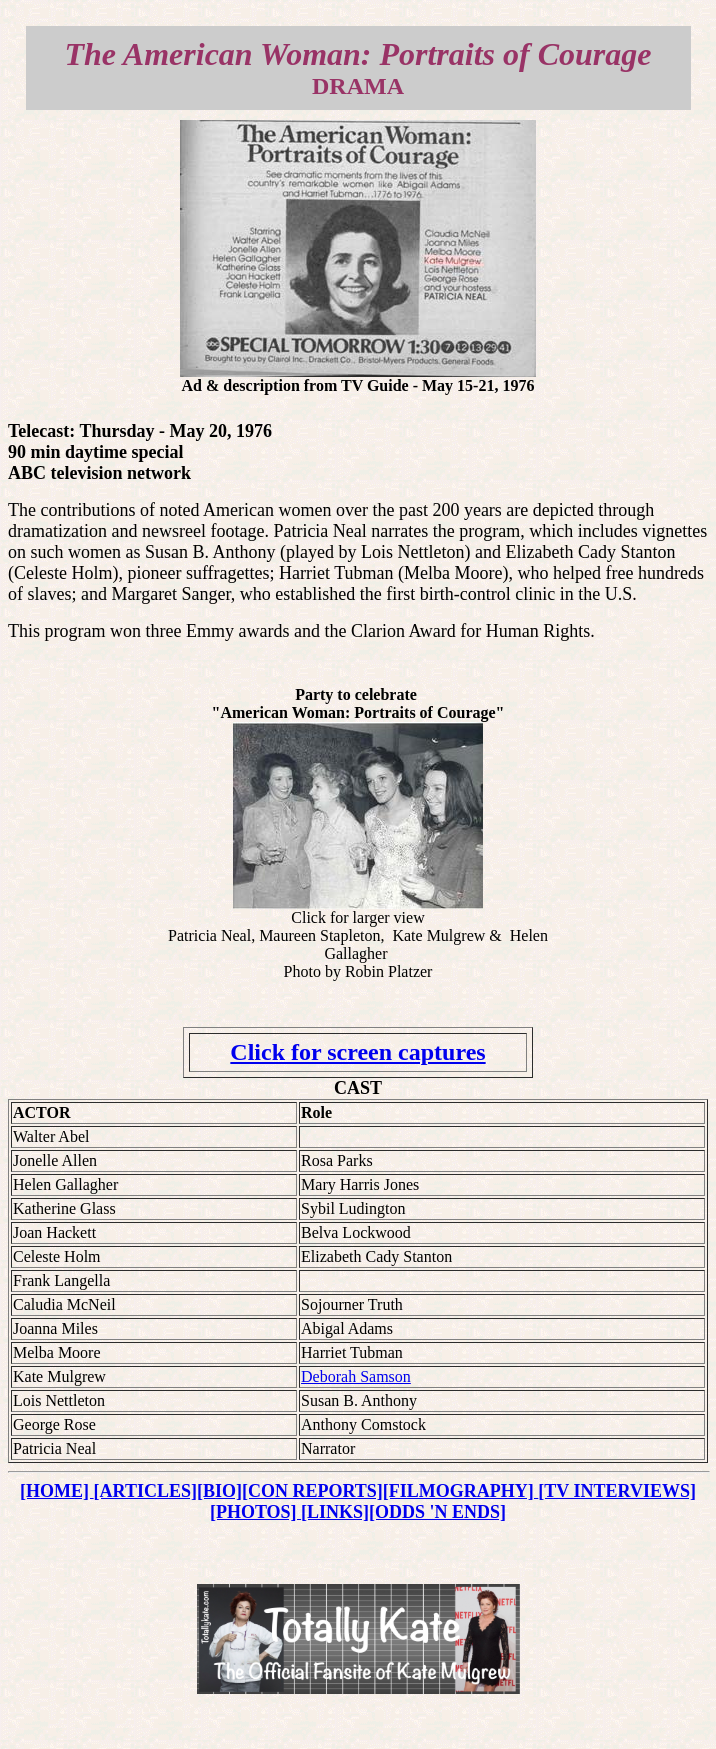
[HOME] (57, 1491)
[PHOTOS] (255, 1512)
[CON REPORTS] (312, 1491)
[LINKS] (335, 1512)
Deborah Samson (356, 1376)
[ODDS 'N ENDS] (437, 1512)
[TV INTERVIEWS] (617, 1491)
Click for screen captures (357, 1052)
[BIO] (219, 1491)
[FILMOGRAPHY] (460, 1491)
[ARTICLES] (145, 1491)
